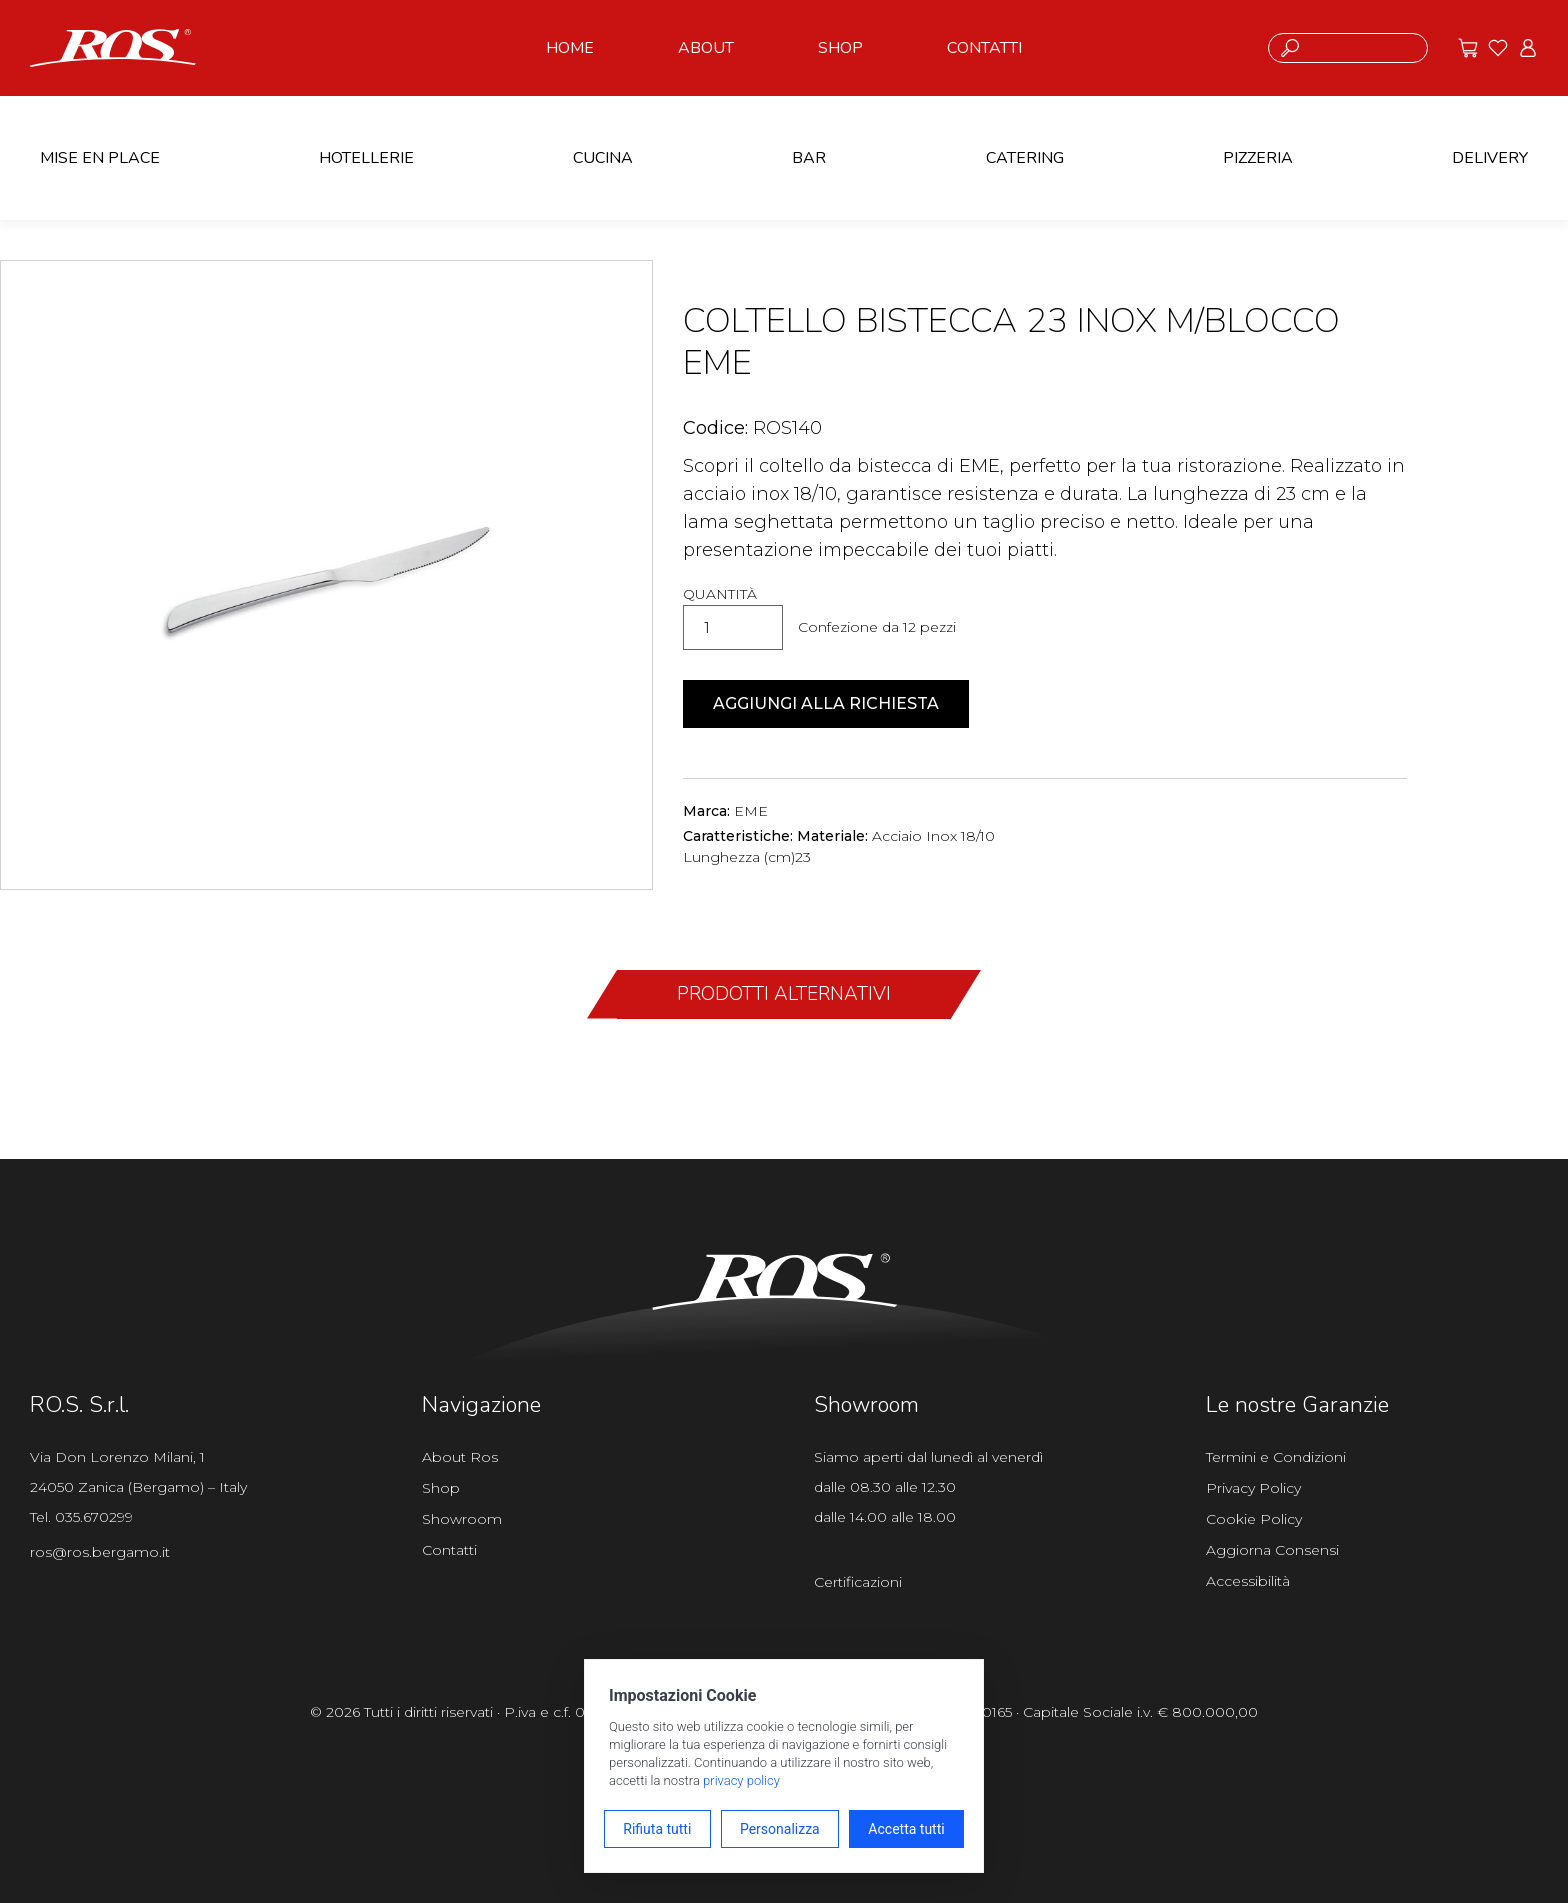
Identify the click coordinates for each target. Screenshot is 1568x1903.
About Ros (460, 1457)
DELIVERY (1490, 158)
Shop (441, 1488)
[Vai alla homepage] (113, 46)
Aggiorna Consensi (1272, 1550)
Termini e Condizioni (1276, 1457)
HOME (570, 48)
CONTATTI (984, 48)
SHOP (840, 48)
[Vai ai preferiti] (1498, 48)
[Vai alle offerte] (1468, 48)
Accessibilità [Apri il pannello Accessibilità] (1248, 1581)
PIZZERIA (1258, 158)
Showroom (462, 1519)
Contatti (449, 1550)
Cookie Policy (1254, 1519)
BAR (809, 158)
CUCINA (603, 158)
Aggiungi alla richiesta (826, 703)
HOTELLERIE (366, 158)
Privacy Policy (1253, 1488)
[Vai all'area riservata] (1528, 48)
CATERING (1025, 158)
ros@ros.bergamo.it (100, 1552)
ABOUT (706, 48)
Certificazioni (858, 1582)
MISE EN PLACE (100, 158)
